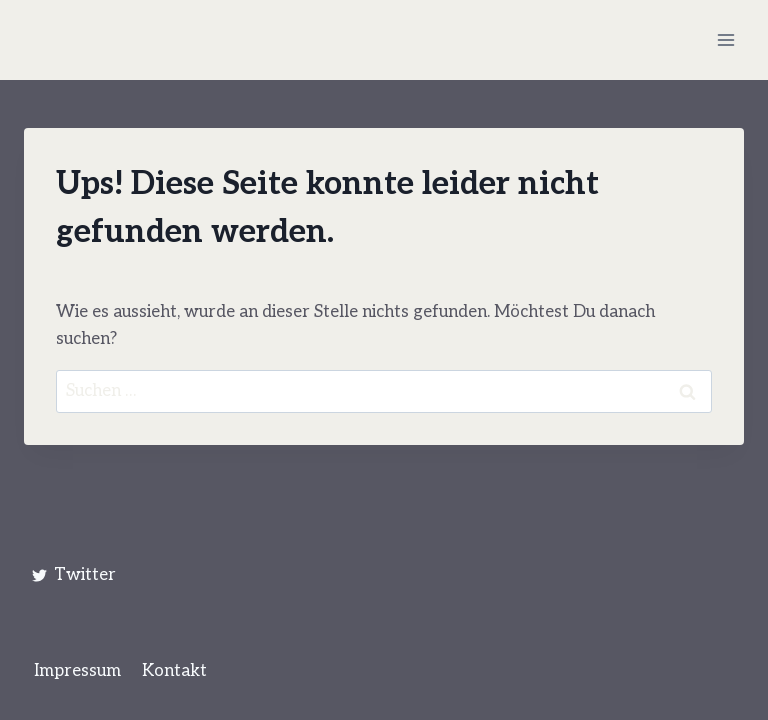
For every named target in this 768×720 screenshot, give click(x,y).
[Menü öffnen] (725, 39)
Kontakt (174, 671)
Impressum (77, 671)
